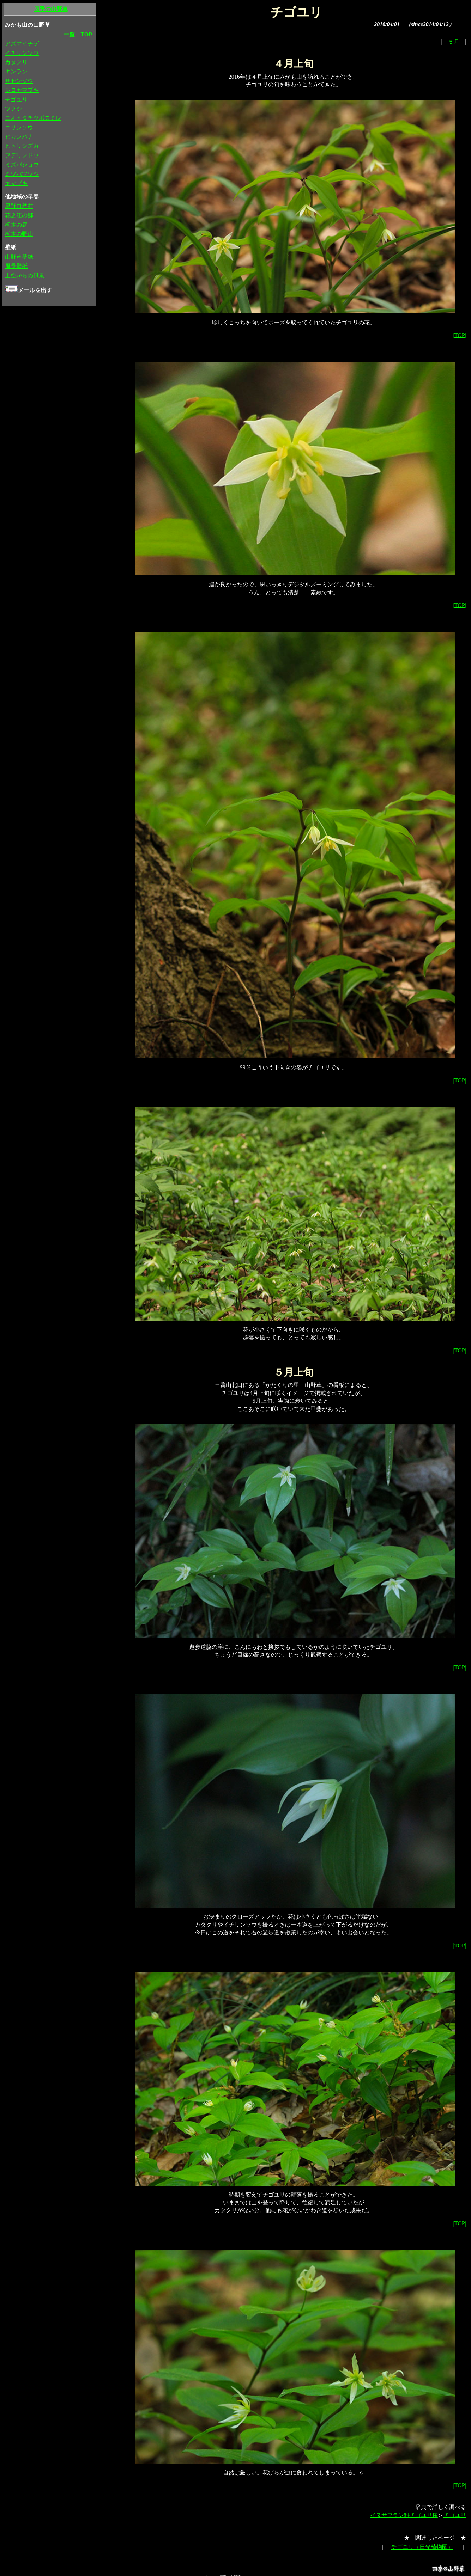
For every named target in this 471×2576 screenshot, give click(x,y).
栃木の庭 (16, 225)
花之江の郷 (19, 215)
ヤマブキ (16, 183)
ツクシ (13, 109)
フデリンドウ (22, 155)
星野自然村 (19, 206)
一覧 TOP (78, 34)
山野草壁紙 (19, 257)
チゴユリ (454, 2515)
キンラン (16, 71)
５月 (453, 42)
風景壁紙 (16, 266)
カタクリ (16, 62)
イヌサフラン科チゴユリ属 (404, 2515)
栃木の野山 (19, 234)
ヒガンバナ (19, 137)
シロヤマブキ (22, 90)
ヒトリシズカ (22, 146)
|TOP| (459, 335)
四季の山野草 (51, 9)
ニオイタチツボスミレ (33, 118)
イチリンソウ (22, 53)
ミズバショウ (22, 164)
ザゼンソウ (19, 81)
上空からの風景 (24, 276)
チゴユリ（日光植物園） (422, 2547)
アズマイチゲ (22, 44)
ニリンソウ (19, 127)
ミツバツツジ (22, 174)
